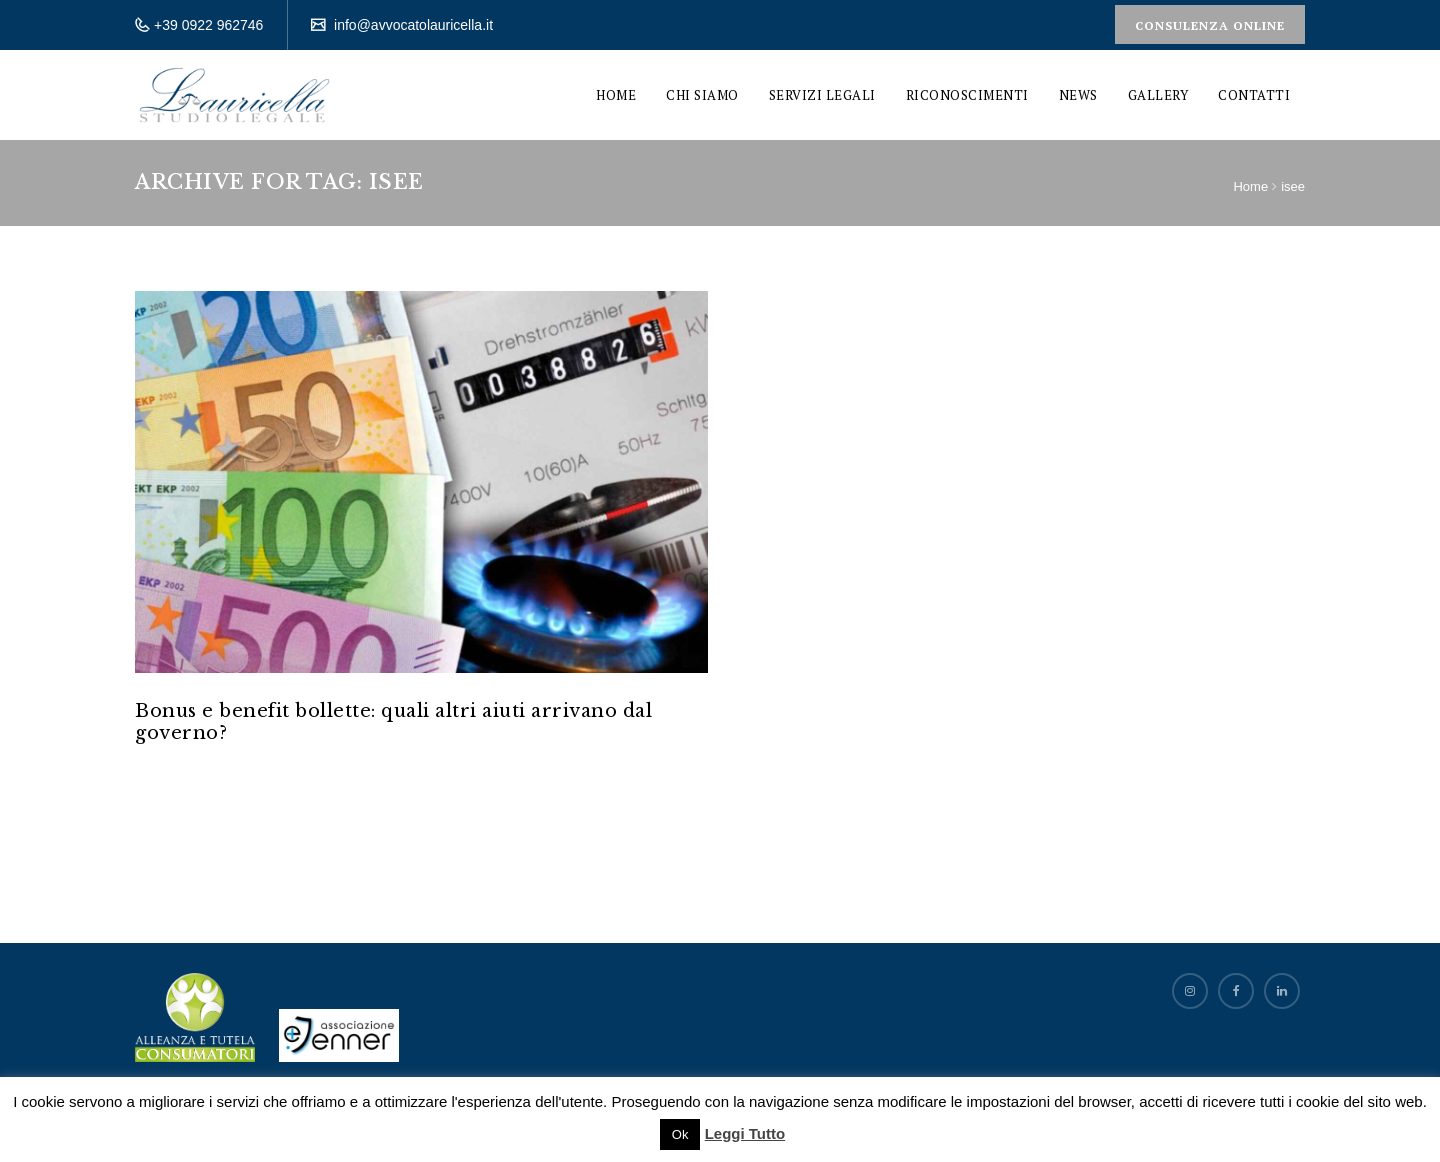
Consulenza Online (1210, 25)
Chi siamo (702, 95)
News (1078, 95)
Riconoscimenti (967, 95)
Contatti (1254, 95)
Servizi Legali (822, 95)
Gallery (1158, 95)
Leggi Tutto (745, 1133)
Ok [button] (680, 1134)
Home (616, 95)
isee (1293, 186)
